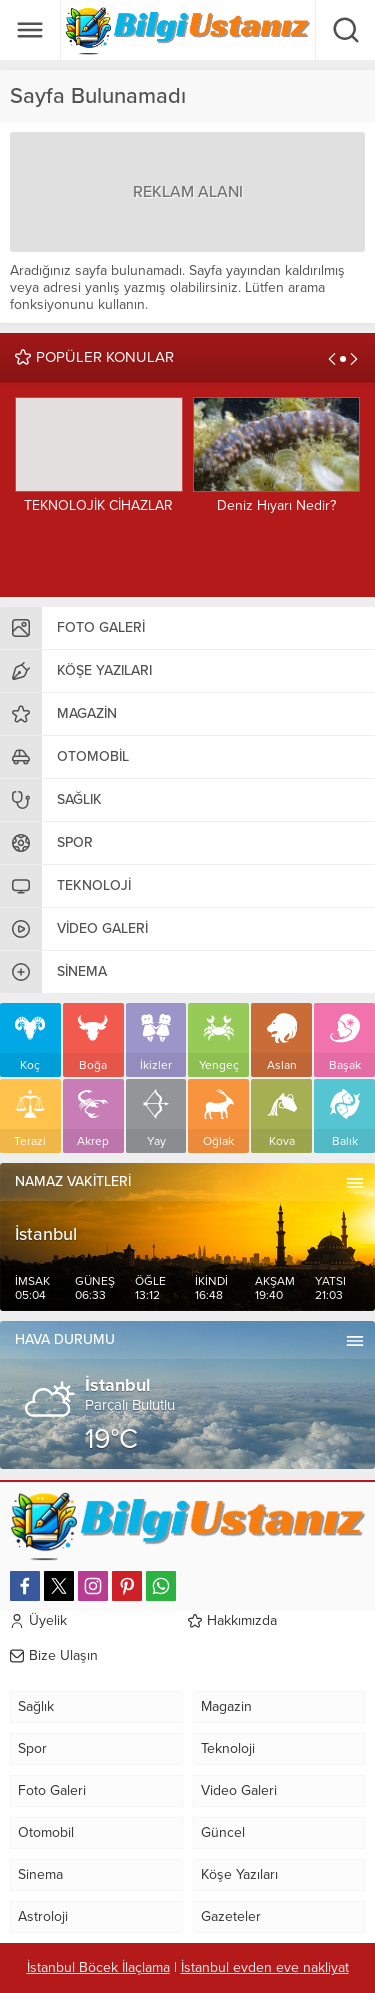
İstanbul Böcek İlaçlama (98, 1967)
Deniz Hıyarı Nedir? (276, 505)
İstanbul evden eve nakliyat (265, 1967)
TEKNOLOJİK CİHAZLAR (98, 505)
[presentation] (332, 359)
